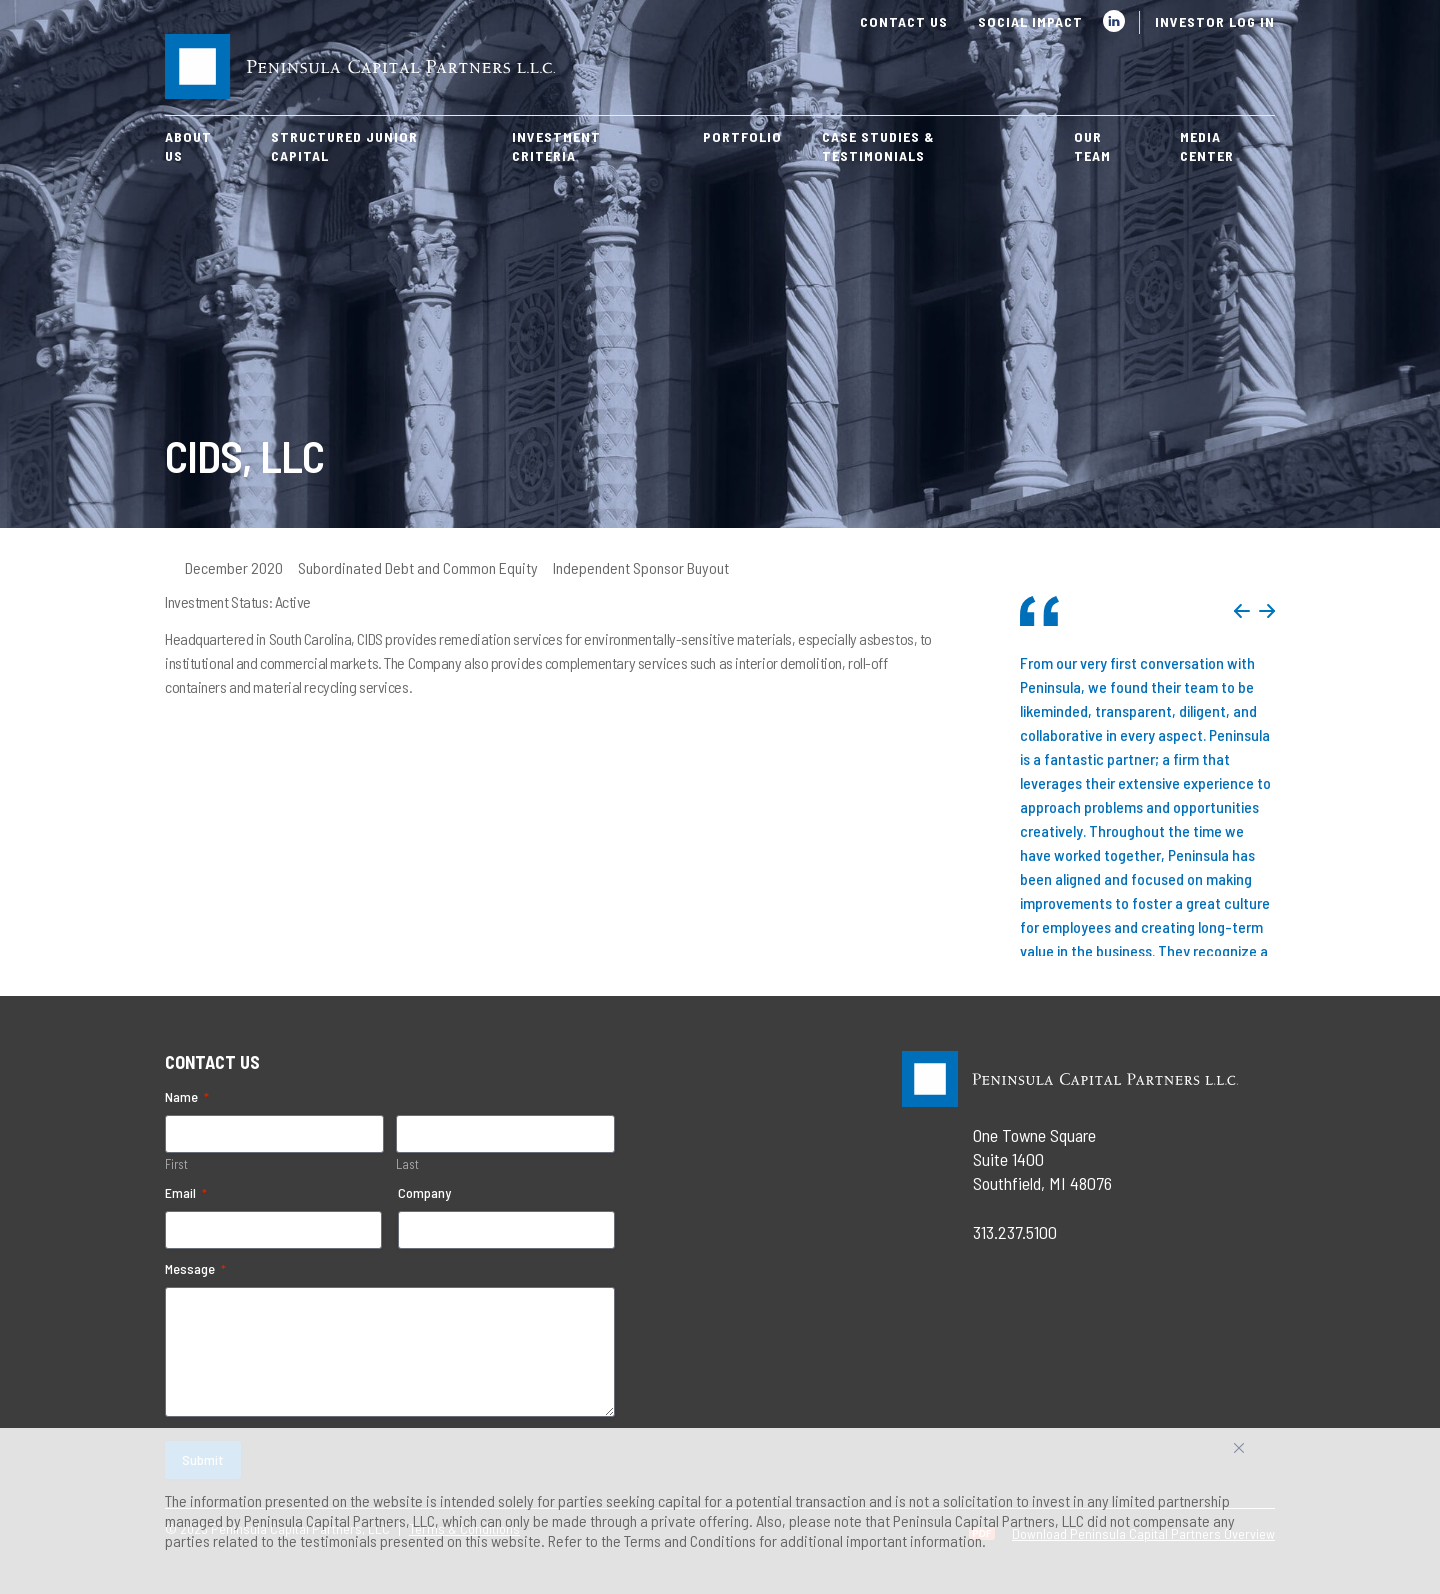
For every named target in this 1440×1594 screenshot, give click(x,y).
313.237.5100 (1015, 1232)
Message (195, 1269)
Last (407, 1164)
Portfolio (742, 136)
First (176, 1164)
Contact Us (904, 21)
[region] (720, 1511)
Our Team (1092, 146)
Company (424, 1192)
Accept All (1261, 1455)
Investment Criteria (556, 146)
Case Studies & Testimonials (878, 146)
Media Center (1207, 146)
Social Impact (1030, 21)
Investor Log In (1215, 21)
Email (186, 1193)
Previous (1242, 611)
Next (1267, 611)
